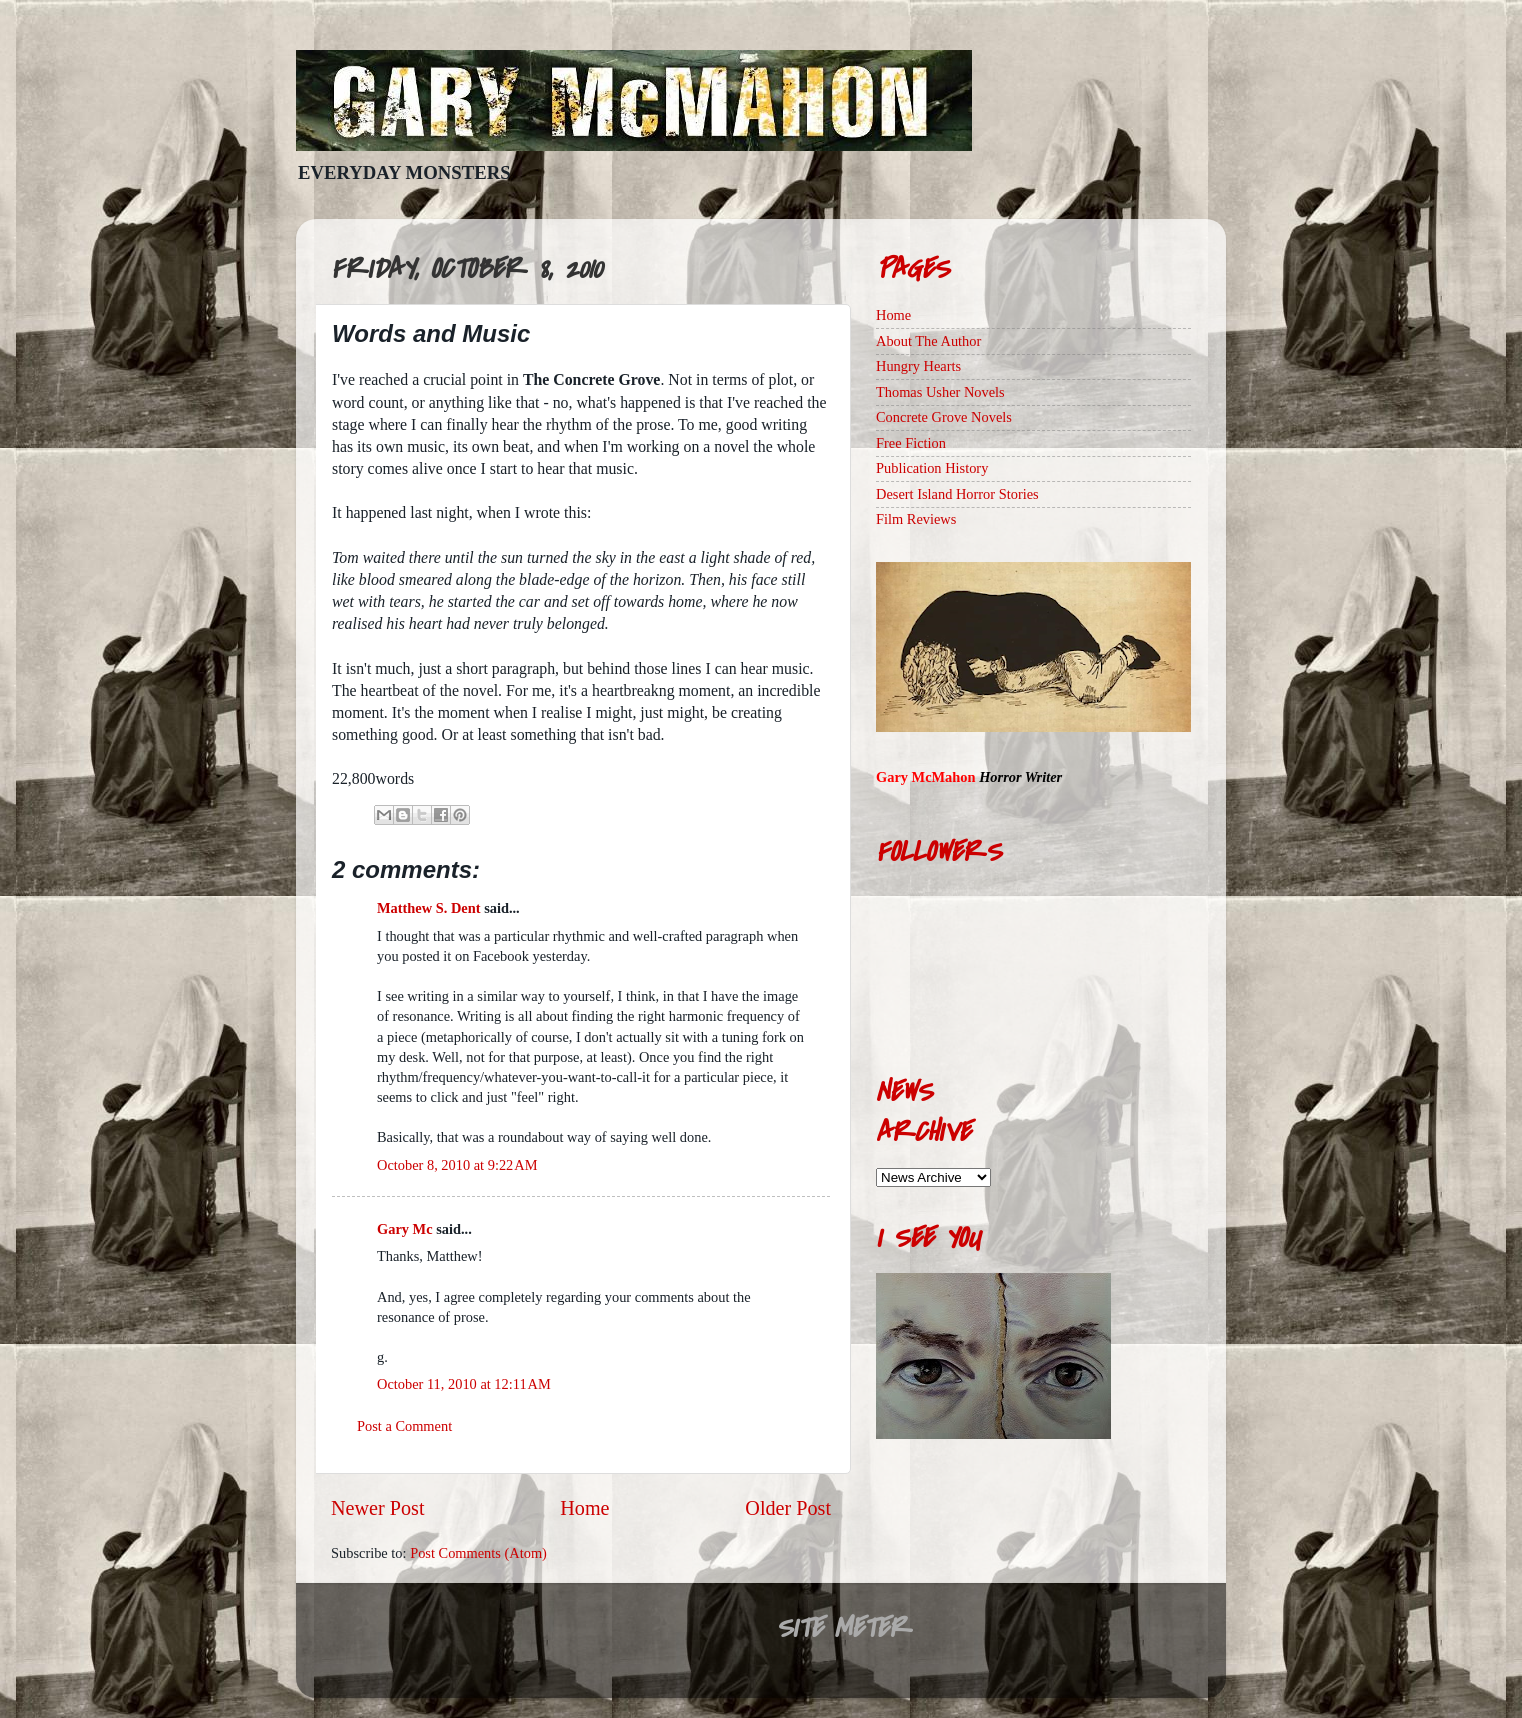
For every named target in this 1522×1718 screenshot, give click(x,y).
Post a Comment (404, 1426)
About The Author (928, 341)
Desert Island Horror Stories (957, 494)
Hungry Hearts (918, 366)
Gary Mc (405, 1229)
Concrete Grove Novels (944, 417)
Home (584, 1508)
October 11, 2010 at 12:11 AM (464, 1384)
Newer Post (378, 1508)
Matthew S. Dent (429, 908)
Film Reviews (916, 519)
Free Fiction (911, 443)
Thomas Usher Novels (940, 392)
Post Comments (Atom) (478, 1553)
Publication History (932, 468)
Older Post (788, 1508)
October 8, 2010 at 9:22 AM (457, 1165)
